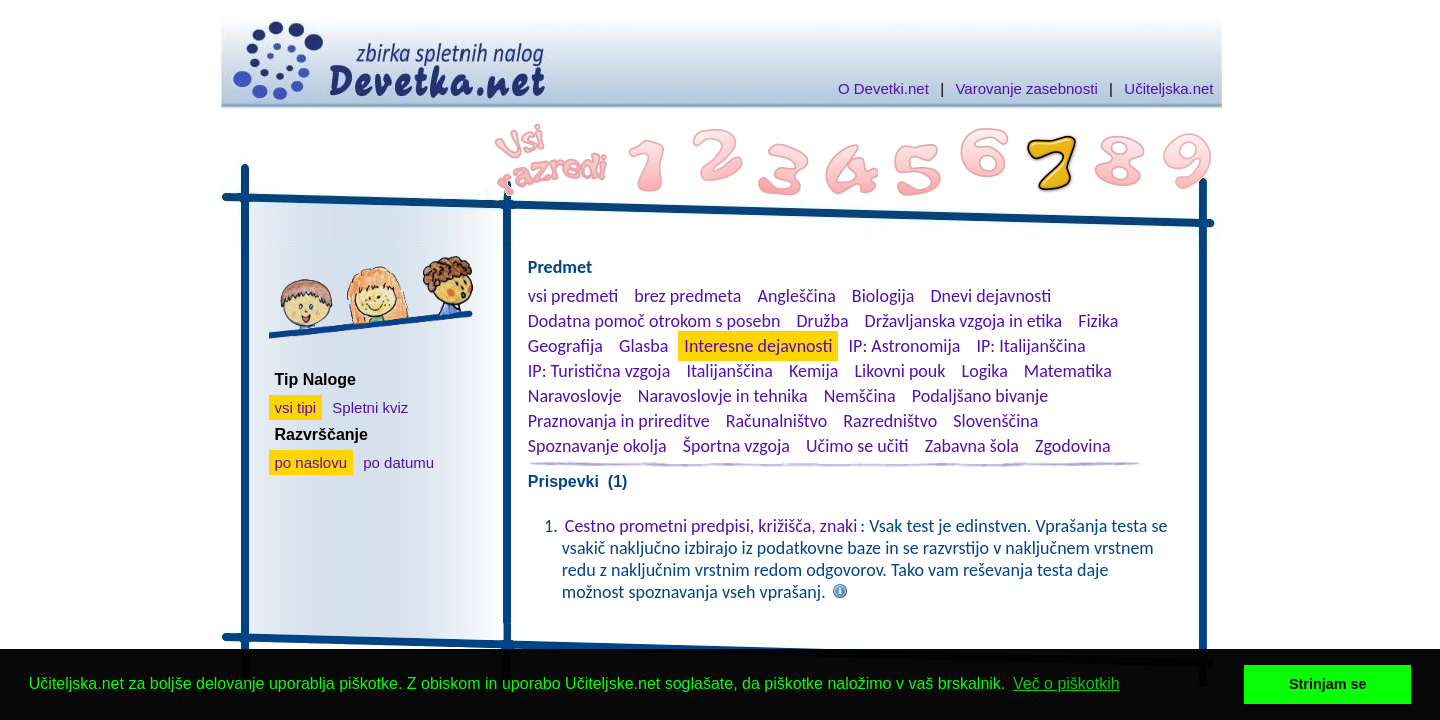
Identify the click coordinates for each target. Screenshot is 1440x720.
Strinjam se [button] (1328, 684)
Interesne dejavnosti (758, 346)
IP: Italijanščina (1031, 346)
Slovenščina (995, 421)
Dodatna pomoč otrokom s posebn (654, 321)
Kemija (813, 371)
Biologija (883, 296)
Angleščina (796, 296)
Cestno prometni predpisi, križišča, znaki (711, 526)
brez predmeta (687, 296)
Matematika (1068, 371)
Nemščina (860, 396)
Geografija (565, 346)
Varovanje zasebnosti (1026, 88)
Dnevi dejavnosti (991, 296)
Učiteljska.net (1168, 88)
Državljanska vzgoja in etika (963, 321)
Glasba (643, 346)
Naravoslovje (575, 396)
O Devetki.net (883, 88)
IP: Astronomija (905, 346)
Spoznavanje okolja (597, 446)
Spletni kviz (370, 407)
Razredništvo (890, 421)
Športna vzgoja (736, 446)
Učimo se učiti (857, 446)
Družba (823, 321)
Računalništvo (777, 421)
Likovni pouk (899, 371)
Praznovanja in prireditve (619, 421)
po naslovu (311, 462)
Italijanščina (729, 371)
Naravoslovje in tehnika (723, 396)
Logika (985, 371)
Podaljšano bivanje (980, 396)
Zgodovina (1072, 446)
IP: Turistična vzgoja (599, 371)
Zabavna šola (972, 446)
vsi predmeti (573, 296)
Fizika (1098, 321)
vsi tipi (296, 407)
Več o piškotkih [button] (1066, 683)
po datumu (398, 462)
